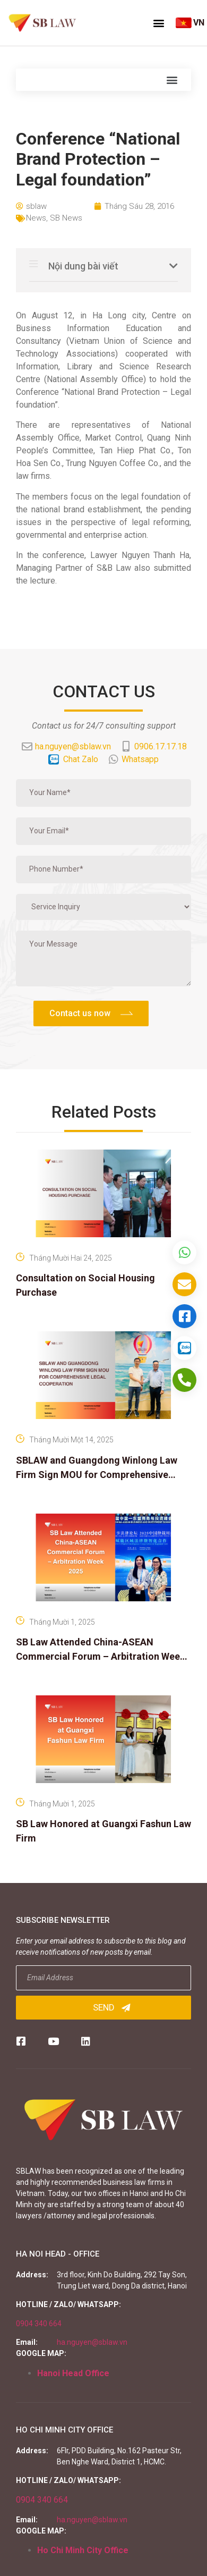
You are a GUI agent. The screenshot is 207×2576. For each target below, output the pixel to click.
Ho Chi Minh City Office (82, 2550)
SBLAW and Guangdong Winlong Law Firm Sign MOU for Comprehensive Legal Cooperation (96, 1474)
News (36, 218)
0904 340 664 (39, 2323)
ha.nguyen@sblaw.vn (92, 2342)
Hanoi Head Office (73, 2373)
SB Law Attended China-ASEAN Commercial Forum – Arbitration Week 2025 (100, 1656)
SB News (66, 218)
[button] (159, 23)
